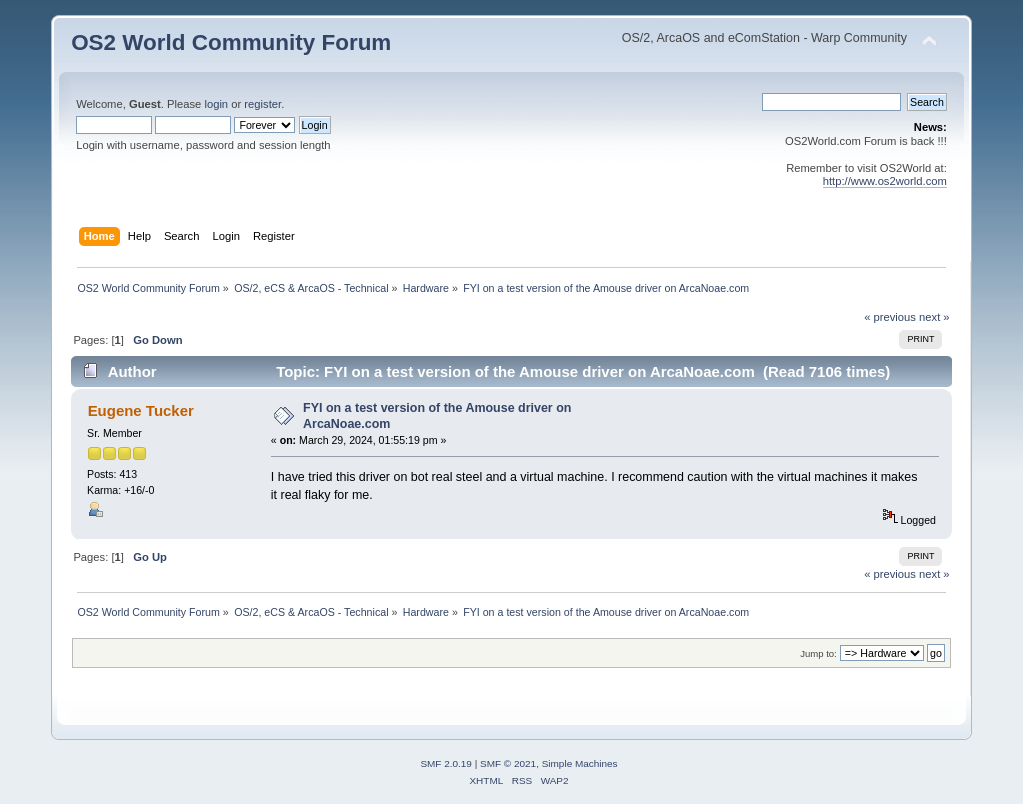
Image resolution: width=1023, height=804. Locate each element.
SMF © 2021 (508, 763)
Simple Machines (580, 763)
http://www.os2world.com (885, 181)
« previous (890, 317)
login (216, 104)
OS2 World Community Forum (231, 42)
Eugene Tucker (141, 410)
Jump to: (818, 653)
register (262, 104)
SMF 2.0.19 (446, 763)
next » (934, 317)
